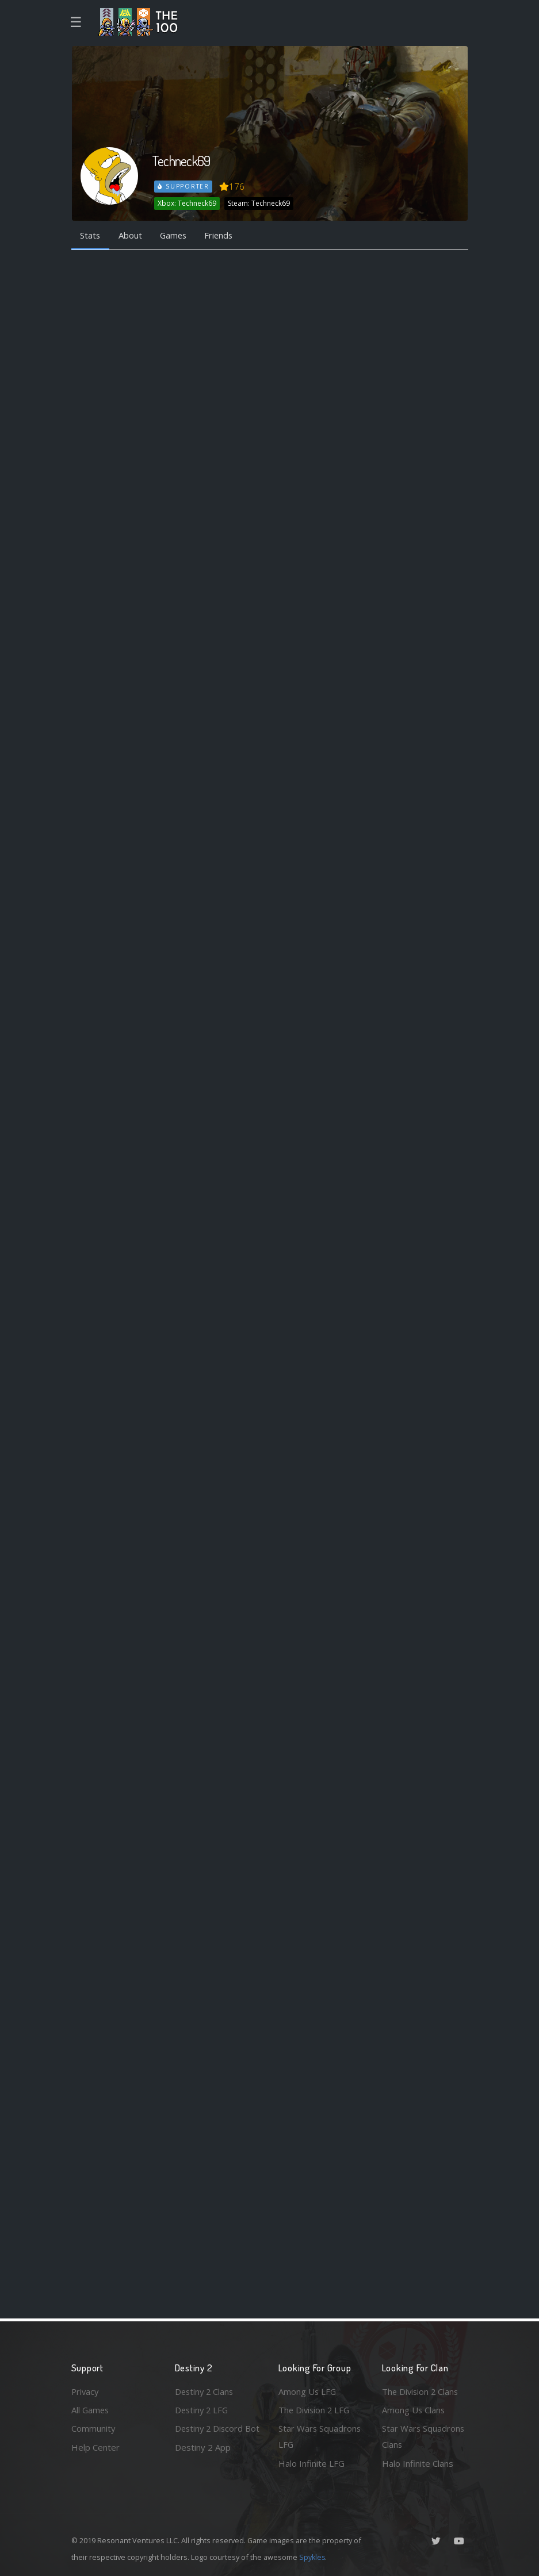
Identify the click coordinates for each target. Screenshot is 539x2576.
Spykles (312, 2557)
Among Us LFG (307, 2391)
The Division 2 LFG (315, 2409)
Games (176, 235)
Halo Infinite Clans (417, 2463)
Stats (91, 235)
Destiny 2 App (203, 2463)
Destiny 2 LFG (203, 2409)
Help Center (95, 2446)
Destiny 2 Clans (205, 2391)
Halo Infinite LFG (311, 2463)
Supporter (183, 186)
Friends (223, 235)
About (131, 235)
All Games (90, 2409)
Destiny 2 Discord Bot (210, 2437)
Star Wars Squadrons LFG (320, 2437)
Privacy (85, 2391)
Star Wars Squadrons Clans (423, 2437)
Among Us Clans (414, 2409)
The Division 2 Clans (421, 2391)
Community (93, 2428)
